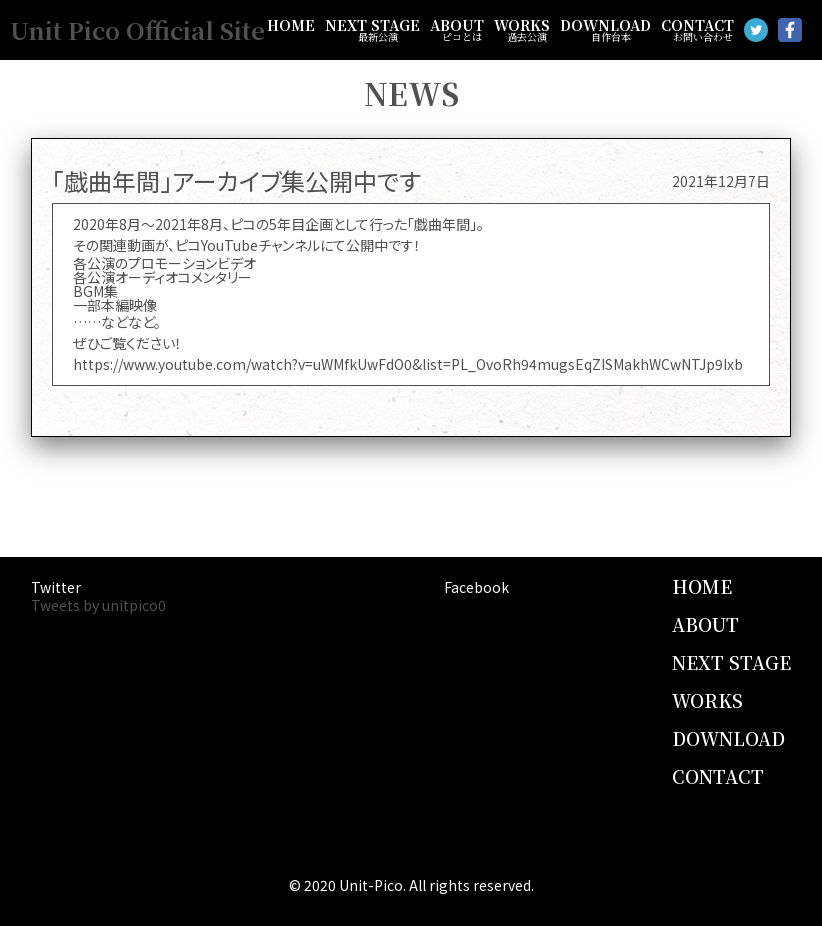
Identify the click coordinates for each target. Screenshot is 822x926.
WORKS (522, 30)
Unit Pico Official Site (137, 29)
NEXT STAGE (372, 30)
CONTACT (697, 30)
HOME (291, 25)
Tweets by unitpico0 (98, 605)
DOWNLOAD (605, 30)
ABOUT (457, 30)
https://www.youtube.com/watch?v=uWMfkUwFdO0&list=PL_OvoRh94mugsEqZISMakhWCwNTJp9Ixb (408, 364)
